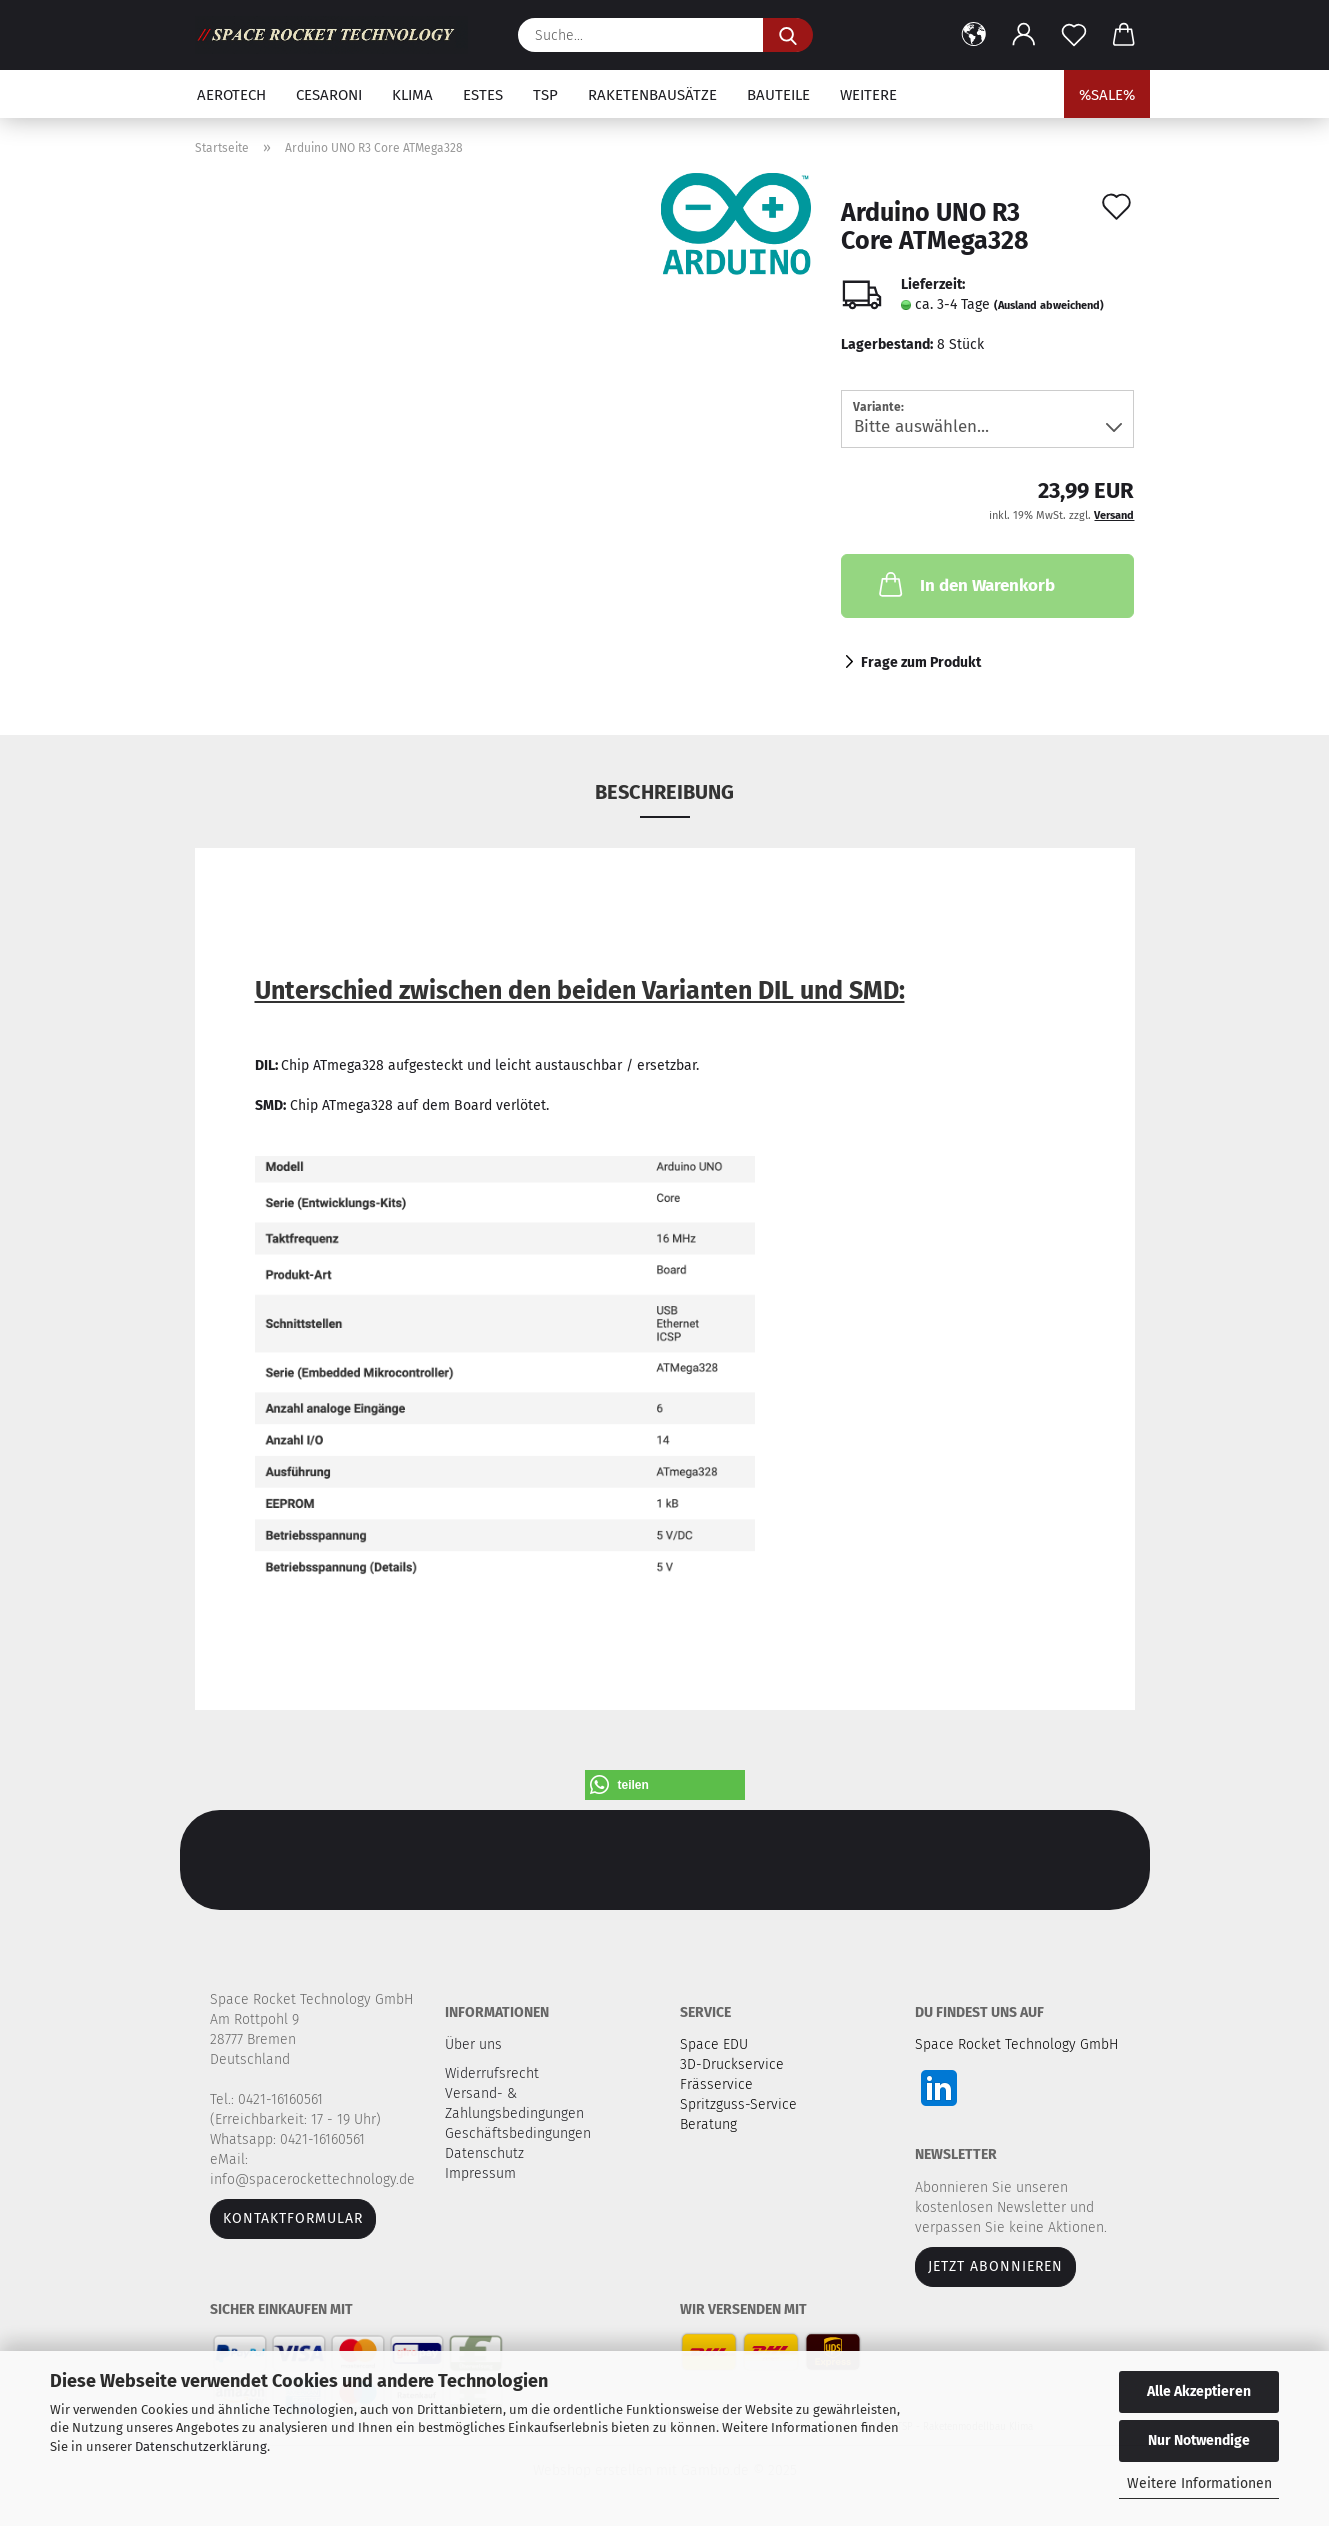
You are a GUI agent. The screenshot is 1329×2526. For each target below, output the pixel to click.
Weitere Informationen (1199, 2483)
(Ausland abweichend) (1049, 305)
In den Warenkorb (965, 584)
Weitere (868, 95)
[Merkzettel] (1074, 35)
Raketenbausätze (652, 95)
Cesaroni (329, 95)
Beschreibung (664, 792)
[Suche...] (788, 35)
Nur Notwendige (1199, 2440)
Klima (412, 95)
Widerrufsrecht (494, 2073)
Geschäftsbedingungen (520, 2133)
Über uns (473, 2044)
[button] (974, 35)
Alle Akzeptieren (1199, 2391)
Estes (483, 95)
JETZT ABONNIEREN (995, 2266)
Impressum (480, 2173)
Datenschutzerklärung (201, 2446)
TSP (545, 95)
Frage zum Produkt (921, 662)
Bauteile (778, 95)
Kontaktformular (293, 2218)
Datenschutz (486, 2153)
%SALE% (1107, 95)
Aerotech (231, 95)
